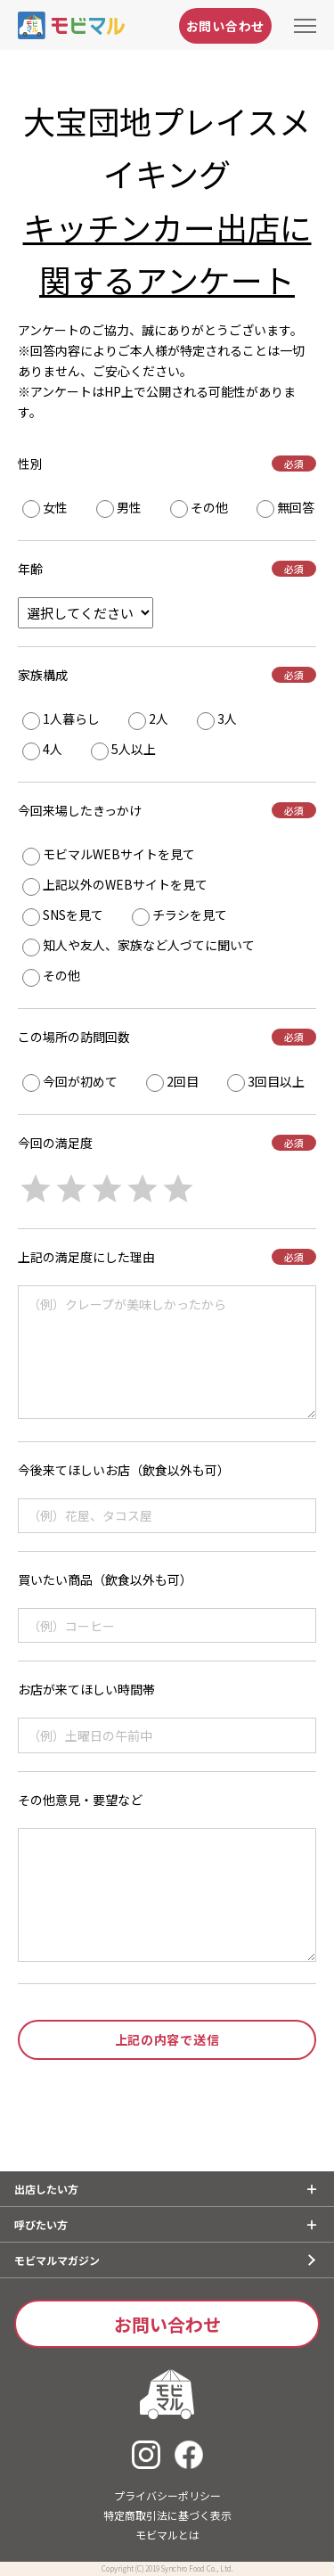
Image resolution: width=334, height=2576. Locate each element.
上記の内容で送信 (167, 2039)
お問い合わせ (225, 26)
